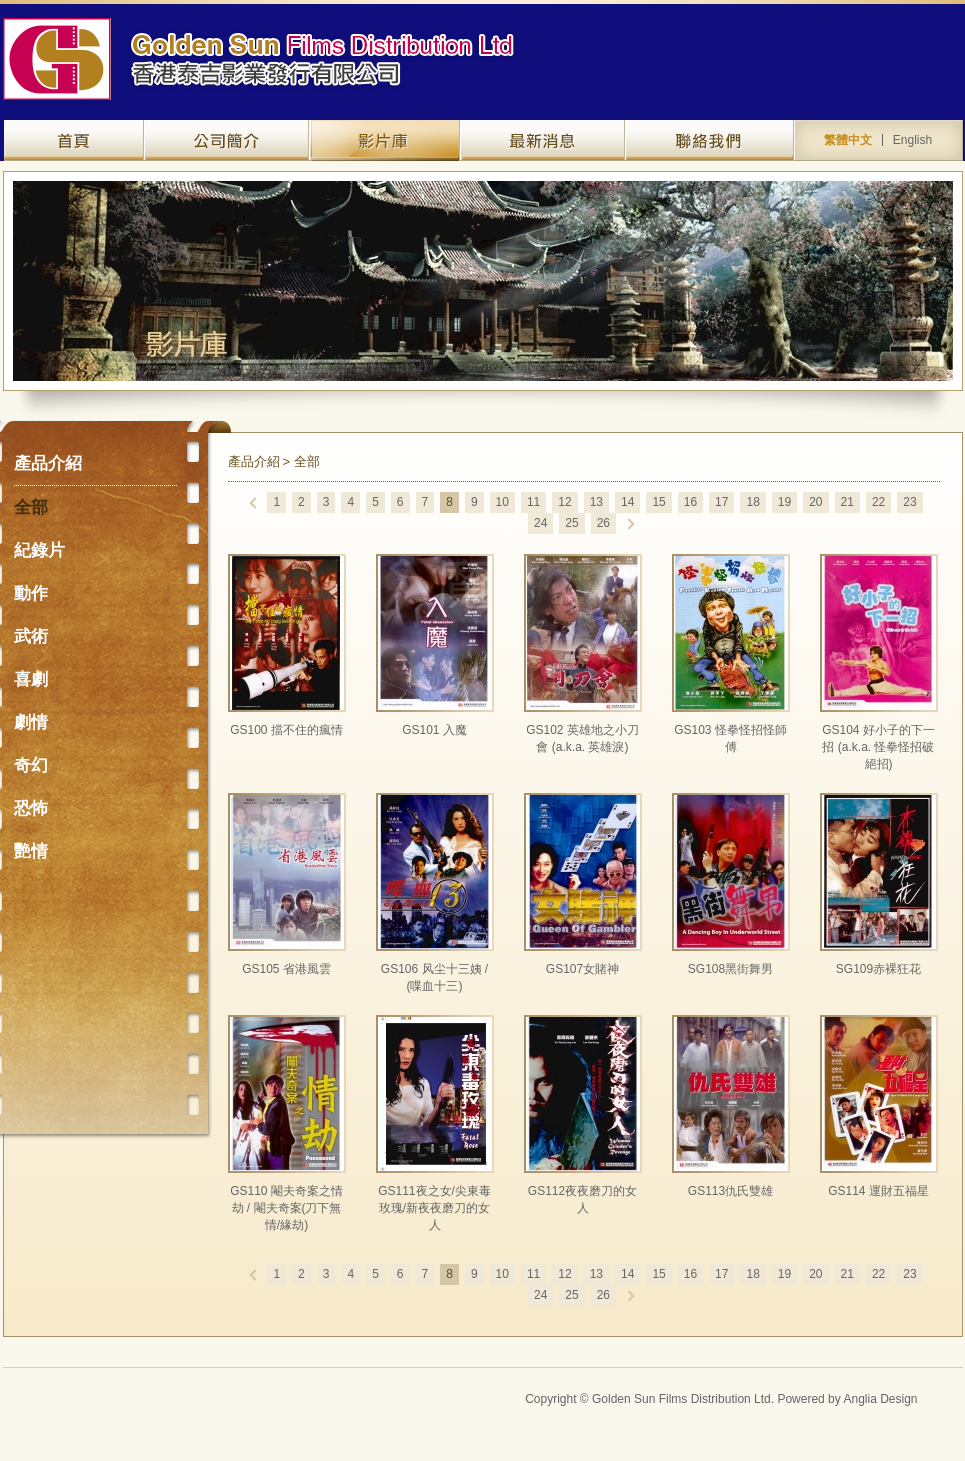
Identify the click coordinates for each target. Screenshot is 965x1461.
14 (627, 502)
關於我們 (226, 140)
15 (658, 502)
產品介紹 (384, 140)
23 (909, 502)
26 (603, 523)
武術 (31, 636)
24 (540, 523)
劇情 (31, 722)
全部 (31, 507)
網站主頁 (74, 140)
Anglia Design (880, 1399)
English (912, 140)
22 (878, 502)
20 (815, 502)
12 (564, 502)
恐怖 (31, 808)
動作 (31, 593)
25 (571, 523)
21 (847, 502)
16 (690, 502)
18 (752, 502)
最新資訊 (542, 140)
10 (502, 502)
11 (533, 502)
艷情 (31, 851)
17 (721, 502)
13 (596, 502)
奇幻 (31, 765)
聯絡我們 (709, 140)
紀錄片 (39, 550)
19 (784, 502)
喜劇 (31, 679)
